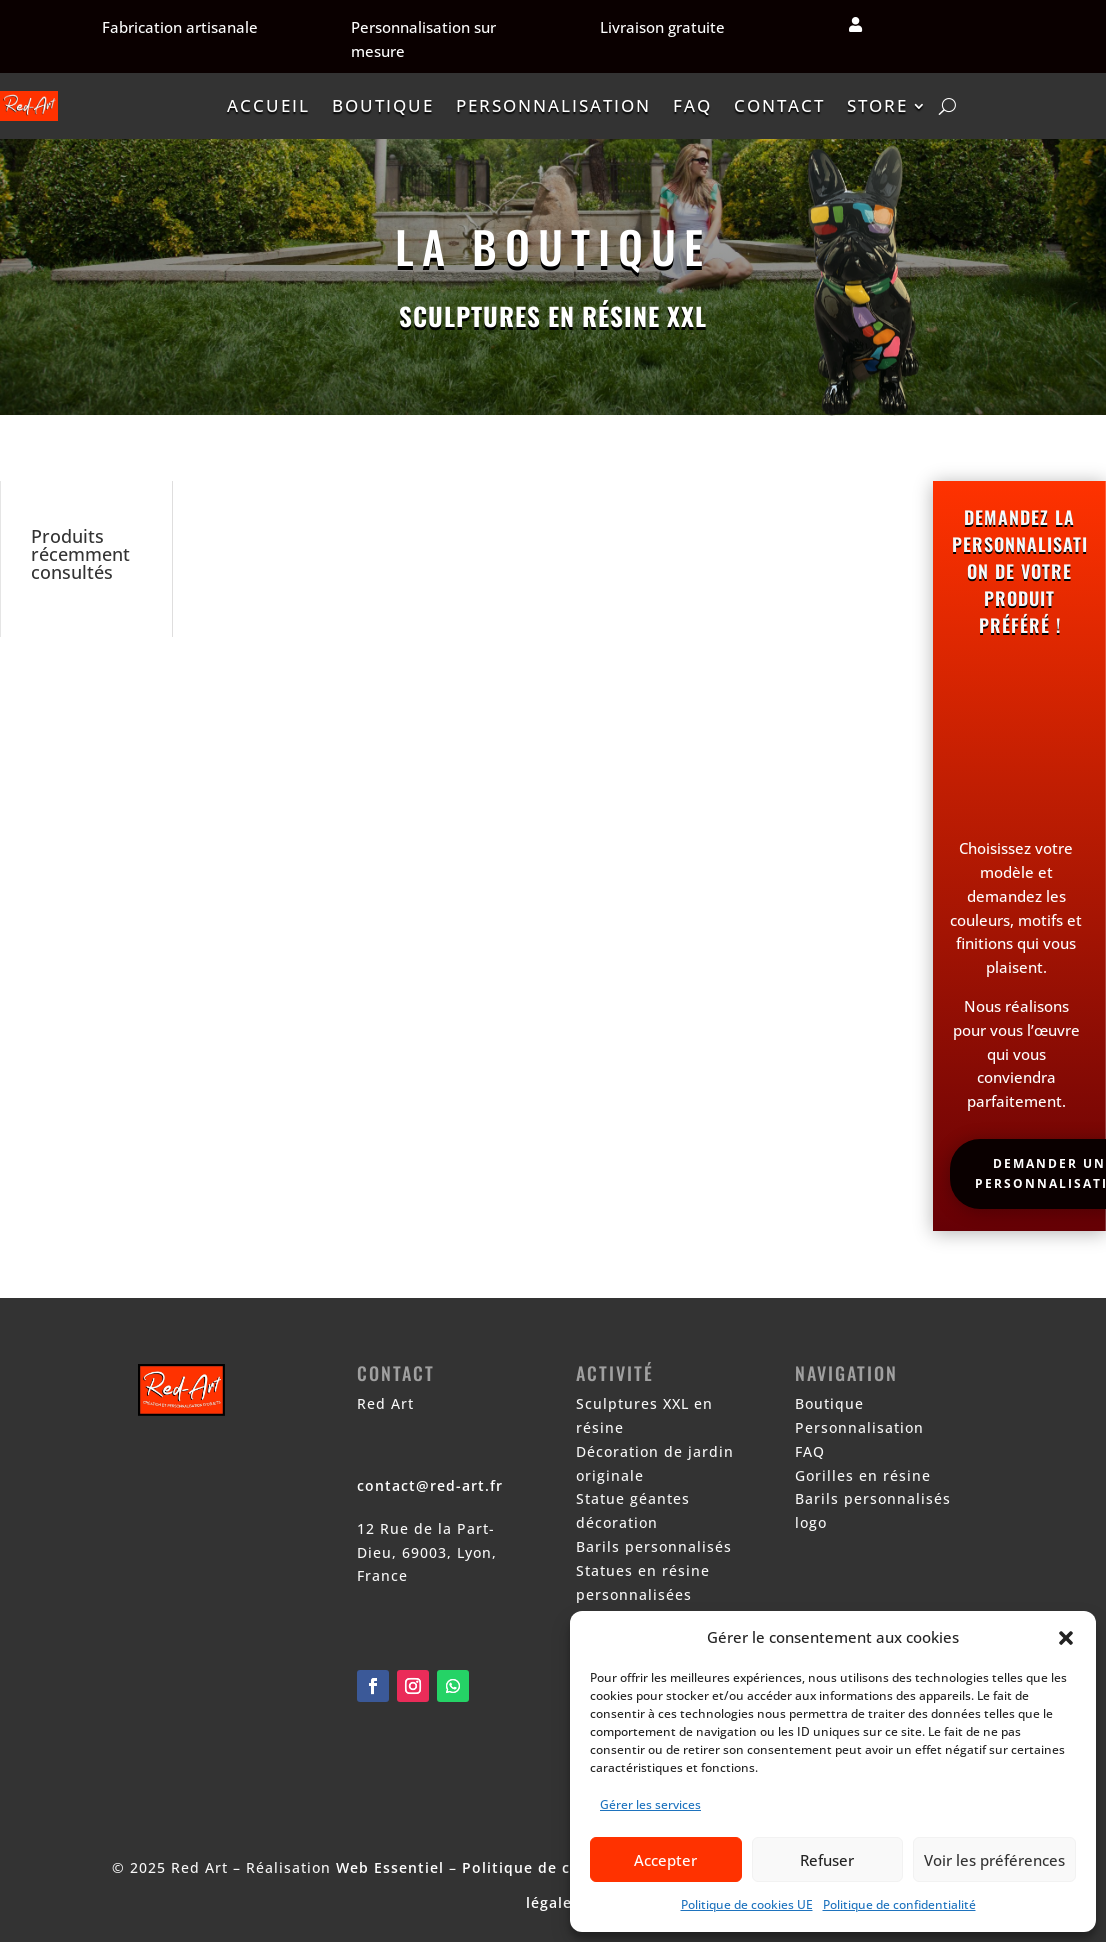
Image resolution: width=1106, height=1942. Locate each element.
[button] (1066, 1638)
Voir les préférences (994, 1860)
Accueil (268, 105)
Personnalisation (553, 105)
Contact (779, 105)
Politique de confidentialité (899, 1904)
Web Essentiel (390, 1867)
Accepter (665, 1860)
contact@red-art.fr (430, 1485)
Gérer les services (650, 1804)
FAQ (692, 105)
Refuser (827, 1860)
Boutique (383, 105)
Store (877, 105)
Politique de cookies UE (747, 1904)
